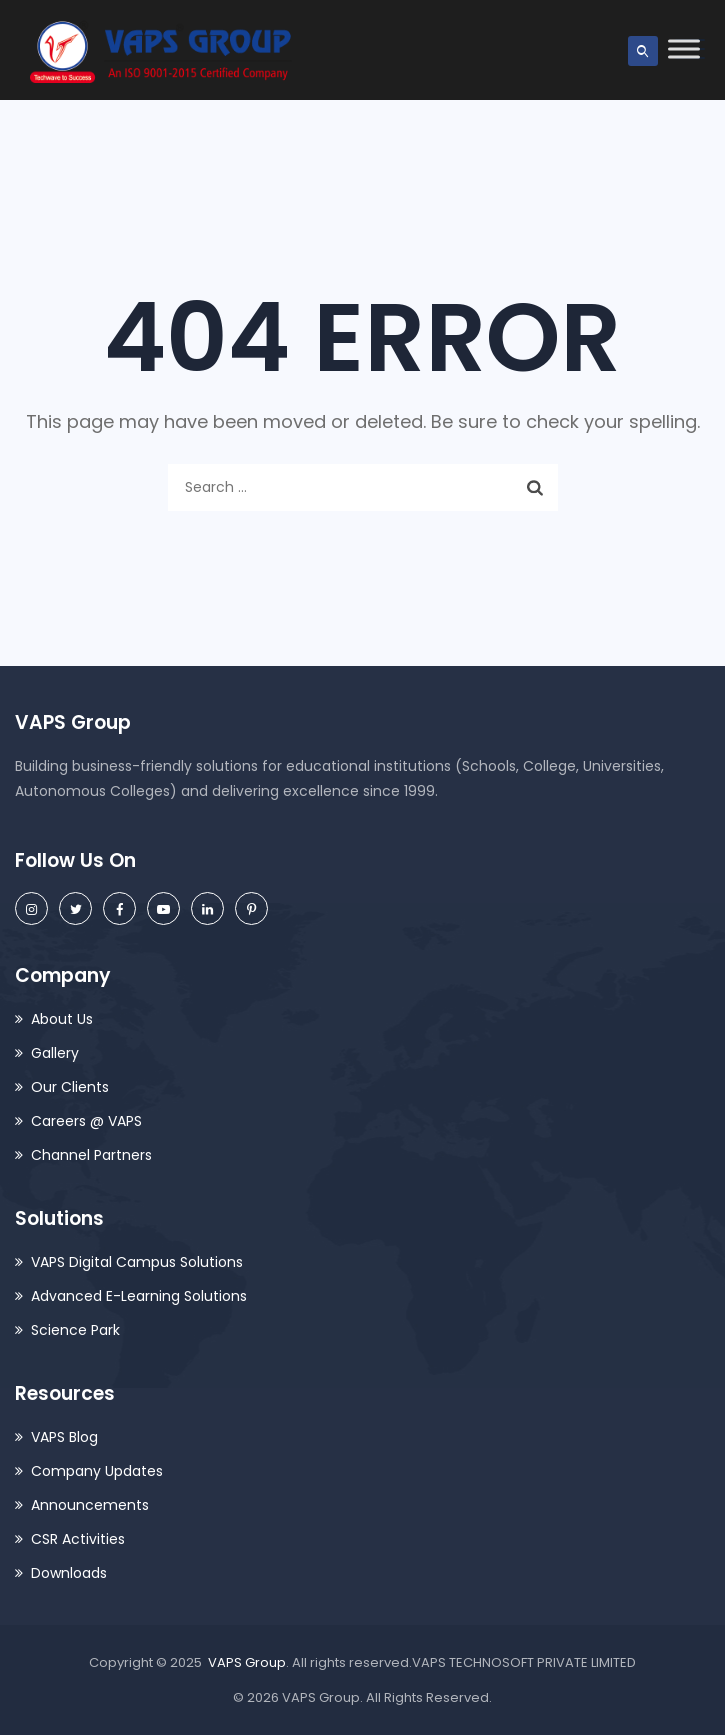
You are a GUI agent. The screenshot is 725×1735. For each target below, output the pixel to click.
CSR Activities (78, 1539)
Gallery (55, 1053)
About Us (62, 1019)
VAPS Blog (64, 1437)
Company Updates (97, 1471)
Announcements (90, 1505)
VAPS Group (247, 1662)
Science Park (75, 1330)
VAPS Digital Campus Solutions (137, 1262)
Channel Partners (91, 1155)
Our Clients (70, 1087)
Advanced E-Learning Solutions (139, 1296)
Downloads (69, 1573)
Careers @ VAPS (86, 1121)
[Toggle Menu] (684, 48)
